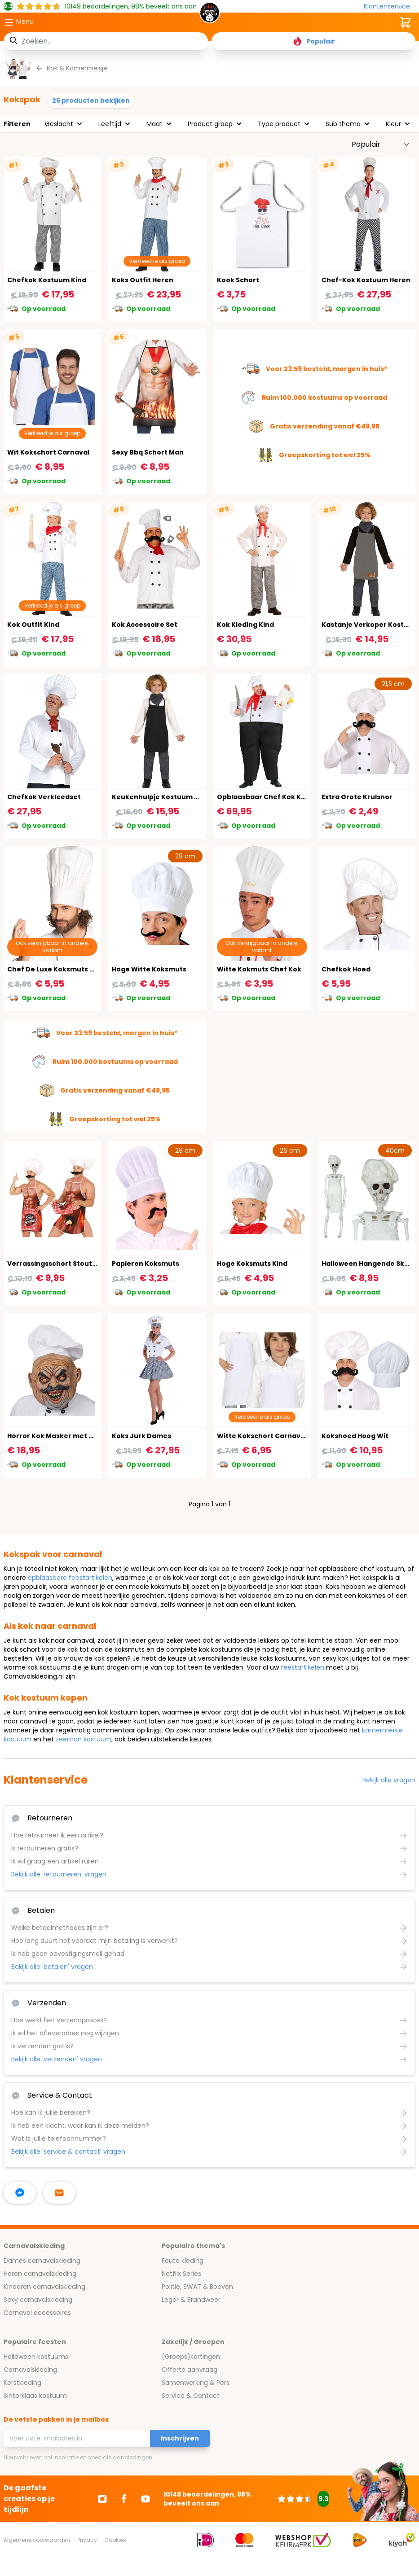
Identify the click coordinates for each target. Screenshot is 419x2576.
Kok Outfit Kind (33, 624)
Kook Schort (238, 280)
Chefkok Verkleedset (44, 796)
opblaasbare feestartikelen (70, 1577)
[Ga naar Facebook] (123, 2498)
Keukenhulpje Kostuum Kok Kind (168, 796)
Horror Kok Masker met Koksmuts (65, 1435)
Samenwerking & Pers (195, 2382)
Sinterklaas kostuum (35, 2395)
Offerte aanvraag (189, 2369)
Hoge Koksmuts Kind (252, 1263)
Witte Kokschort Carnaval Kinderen (278, 1435)
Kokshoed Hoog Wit (355, 1435)
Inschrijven (180, 2438)
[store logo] (209, 15)
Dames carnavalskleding (42, 2260)
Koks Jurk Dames (141, 1435)
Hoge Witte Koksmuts (149, 969)
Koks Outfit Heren (142, 280)
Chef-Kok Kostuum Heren (366, 280)
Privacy (87, 2540)
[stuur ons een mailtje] (59, 2193)
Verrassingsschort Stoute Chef (61, 1263)
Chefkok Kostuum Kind (46, 280)
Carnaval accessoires (37, 2312)
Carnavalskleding (30, 2369)
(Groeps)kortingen (191, 2356)
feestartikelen (302, 1667)
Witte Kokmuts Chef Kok (259, 969)
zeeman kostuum (83, 1739)
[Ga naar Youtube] (145, 2498)
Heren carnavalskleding (40, 2273)
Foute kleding (182, 2260)
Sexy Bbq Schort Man (148, 452)
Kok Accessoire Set (144, 624)
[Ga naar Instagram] (102, 2498)
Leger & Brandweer (191, 2299)
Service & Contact (191, 2395)
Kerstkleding (22, 2382)
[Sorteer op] (380, 144)
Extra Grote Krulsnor (357, 796)
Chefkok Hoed (346, 969)
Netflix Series (181, 2273)
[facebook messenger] (20, 2193)
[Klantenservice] (389, 6)
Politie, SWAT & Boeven (197, 2286)
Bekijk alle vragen (388, 1780)
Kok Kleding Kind (245, 624)
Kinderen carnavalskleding (44, 2286)
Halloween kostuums (36, 2356)
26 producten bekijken (91, 100)
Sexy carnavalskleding (38, 2299)
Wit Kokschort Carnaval (48, 452)
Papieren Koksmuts (145, 1263)
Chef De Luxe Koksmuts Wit (54, 969)
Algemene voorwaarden (37, 2540)
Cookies (115, 2540)
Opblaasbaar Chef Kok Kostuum (272, 796)
